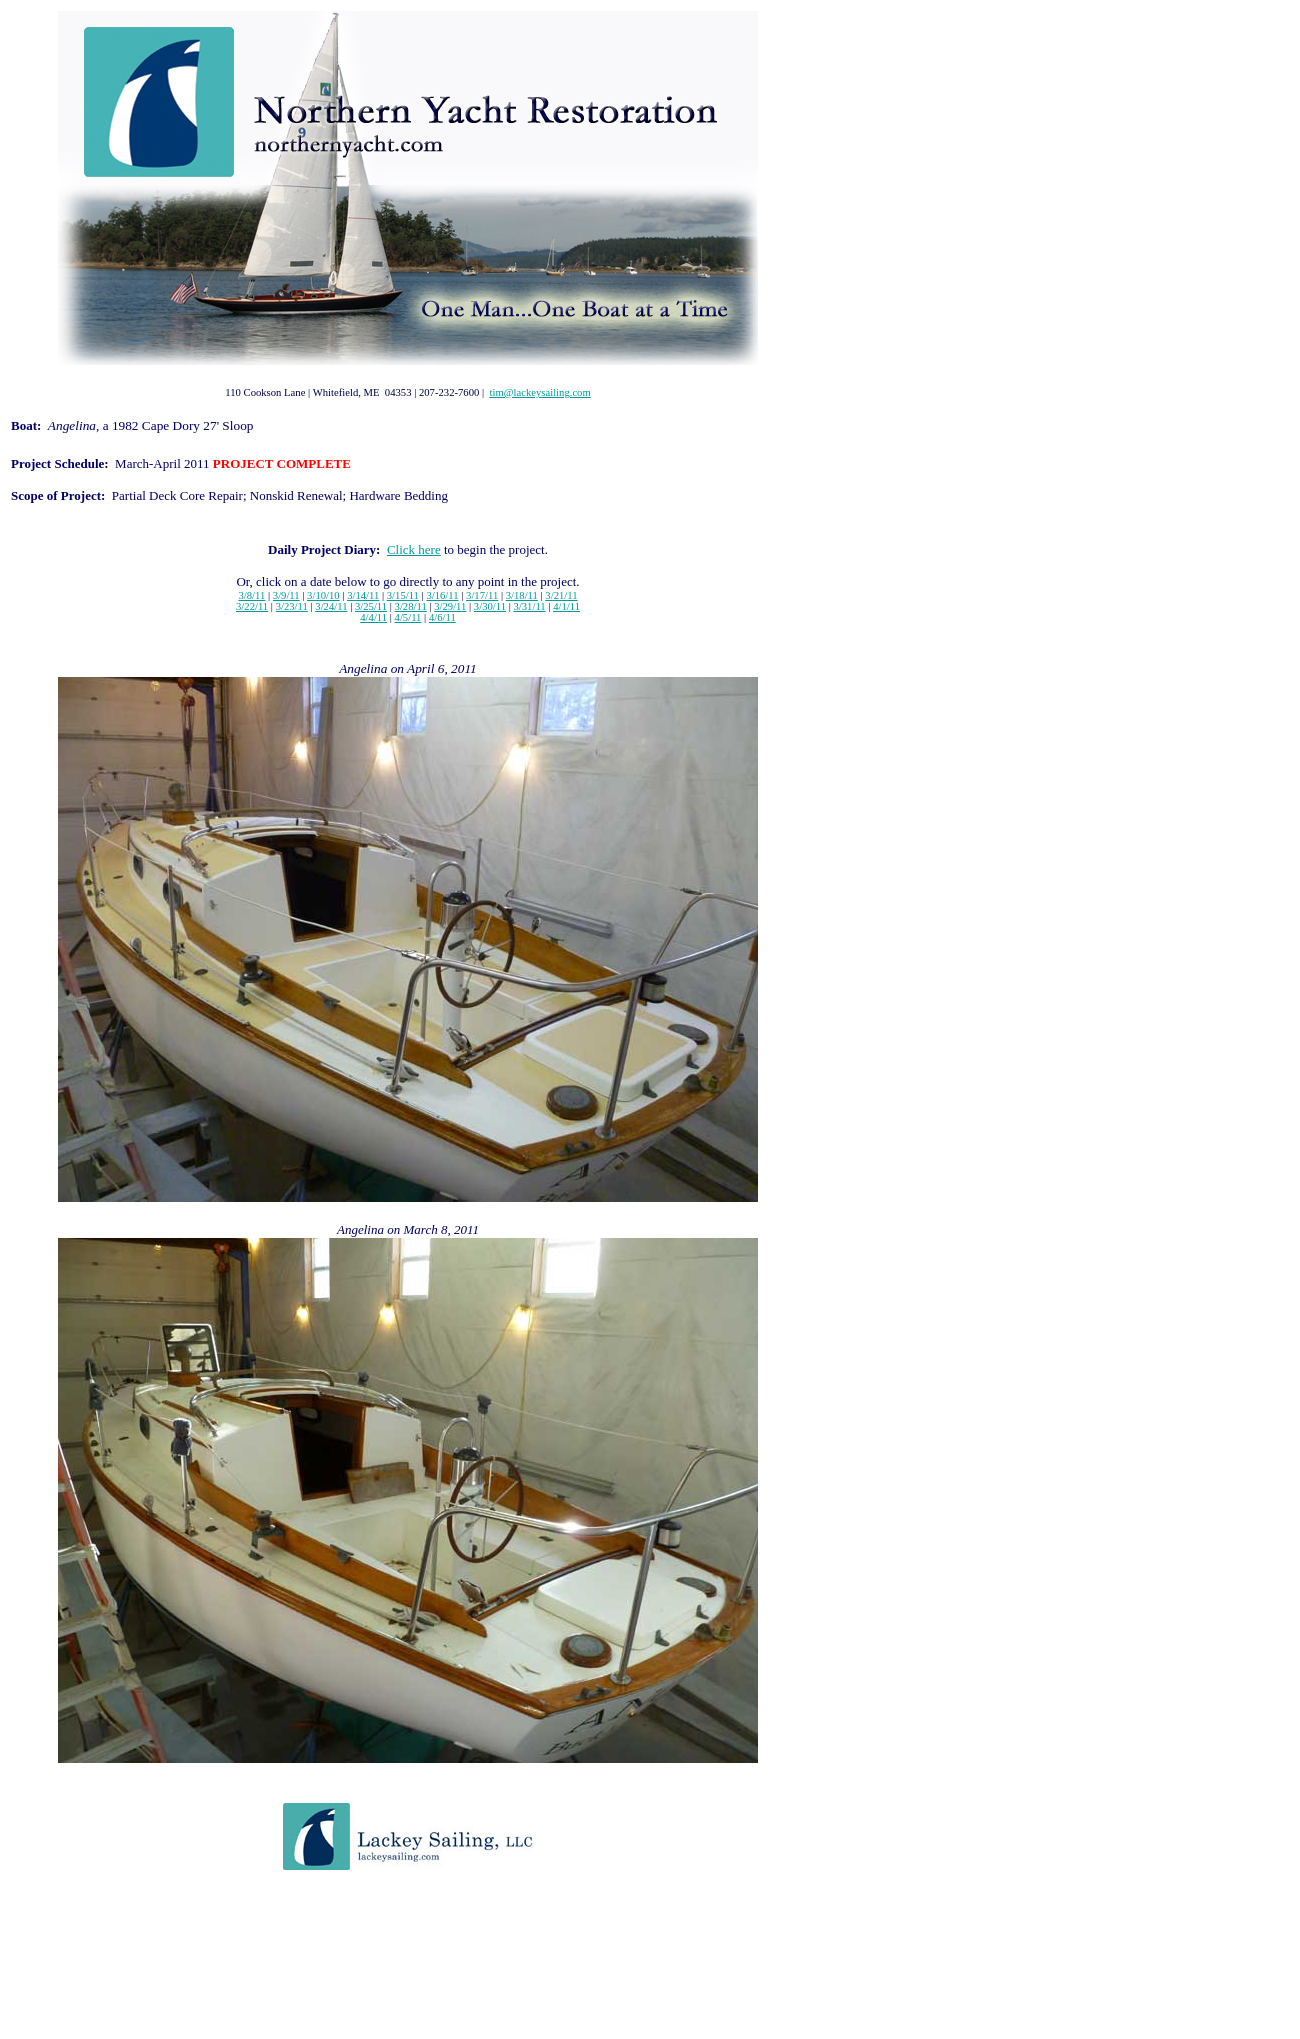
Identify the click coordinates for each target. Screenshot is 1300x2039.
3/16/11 (442, 595)
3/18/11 (522, 595)
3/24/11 (331, 606)
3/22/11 (252, 606)
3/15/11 (403, 595)
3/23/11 (292, 606)
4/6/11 (442, 617)
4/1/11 (566, 606)
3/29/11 (450, 606)
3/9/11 (286, 595)
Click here (414, 549)
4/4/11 (373, 617)
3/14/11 (363, 595)
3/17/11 (482, 595)
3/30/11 (490, 606)
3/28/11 (411, 606)
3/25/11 (371, 606)
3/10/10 (323, 595)
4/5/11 (408, 617)
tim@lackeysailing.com (539, 392)
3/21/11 (561, 595)
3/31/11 (530, 606)
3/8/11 (251, 595)
